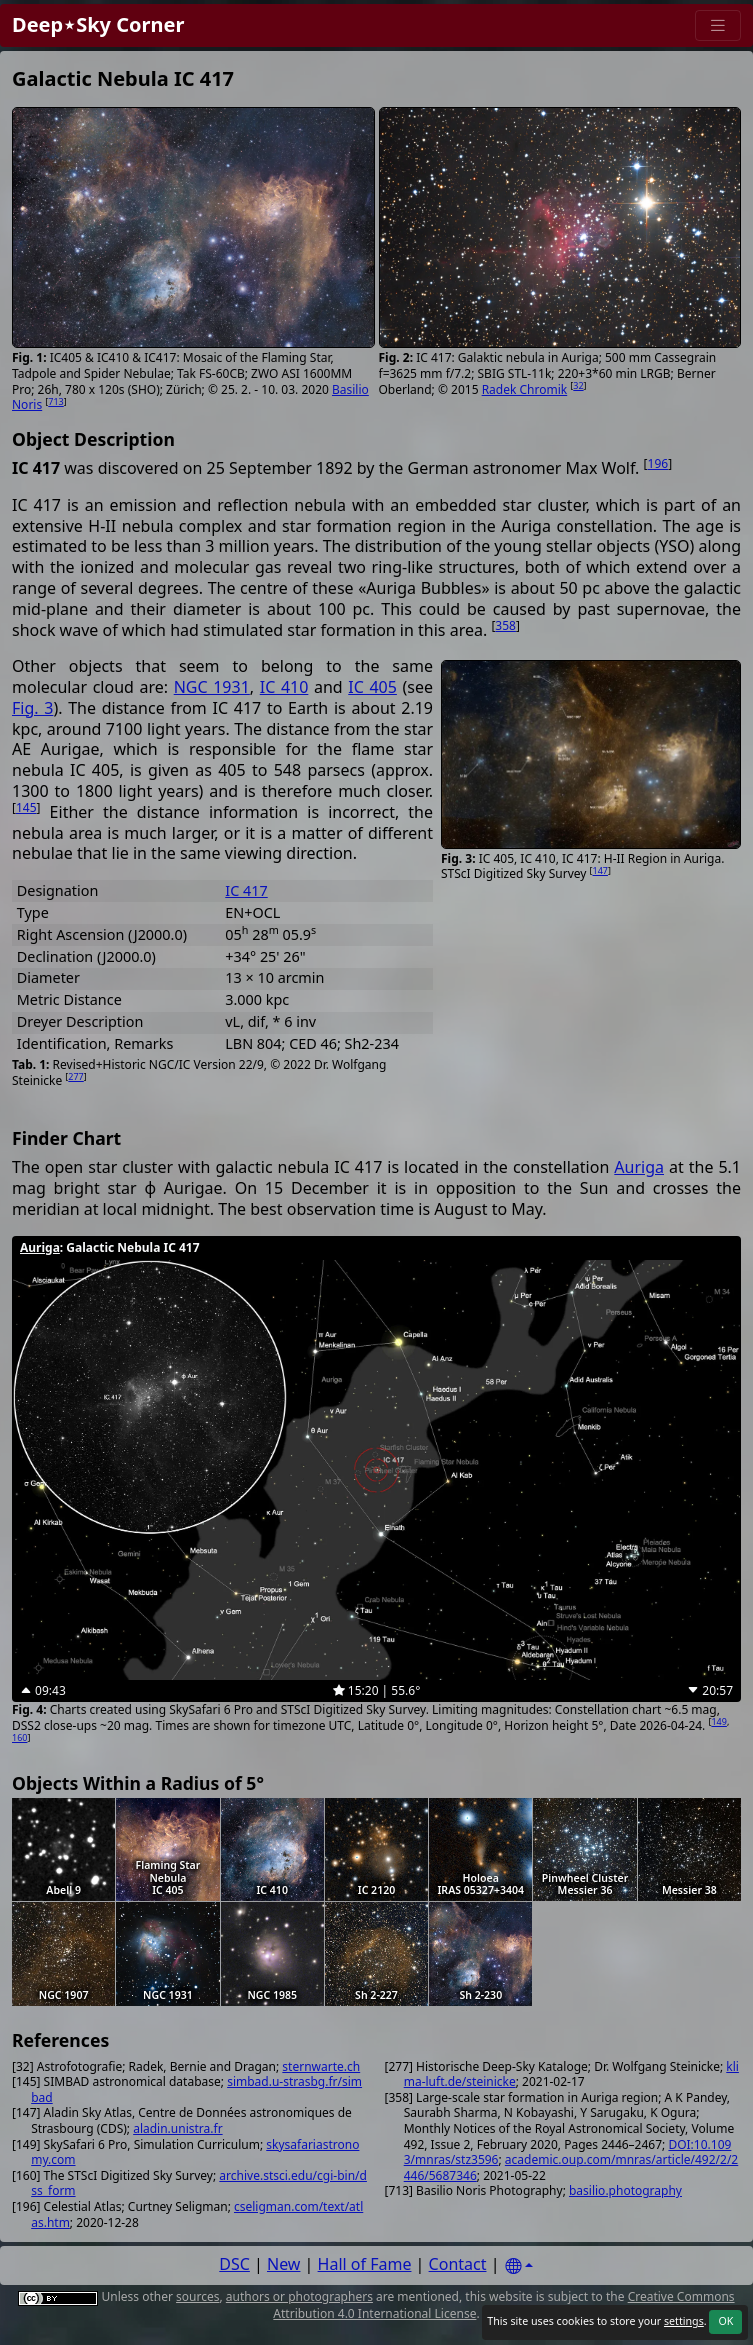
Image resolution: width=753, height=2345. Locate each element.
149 (718, 1721)
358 (505, 625)
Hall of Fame (365, 2264)
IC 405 (372, 687)
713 (55, 401)
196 (658, 463)
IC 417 (246, 890)
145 (26, 807)
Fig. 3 (32, 708)
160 (19, 1737)
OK (725, 2321)
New (283, 2264)
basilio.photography (625, 2190)
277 (75, 1076)
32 (578, 385)
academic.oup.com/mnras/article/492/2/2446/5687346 (571, 2167)
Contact (458, 2264)
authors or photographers (299, 2296)
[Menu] (718, 25)
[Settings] (519, 2266)
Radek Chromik (525, 389)
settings (684, 2321)
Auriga (639, 1167)
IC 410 (284, 687)
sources (197, 2296)
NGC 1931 (212, 687)
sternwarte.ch (321, 2066)
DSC (234, 2264)
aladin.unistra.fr (177, 2128)
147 (600, 870)
